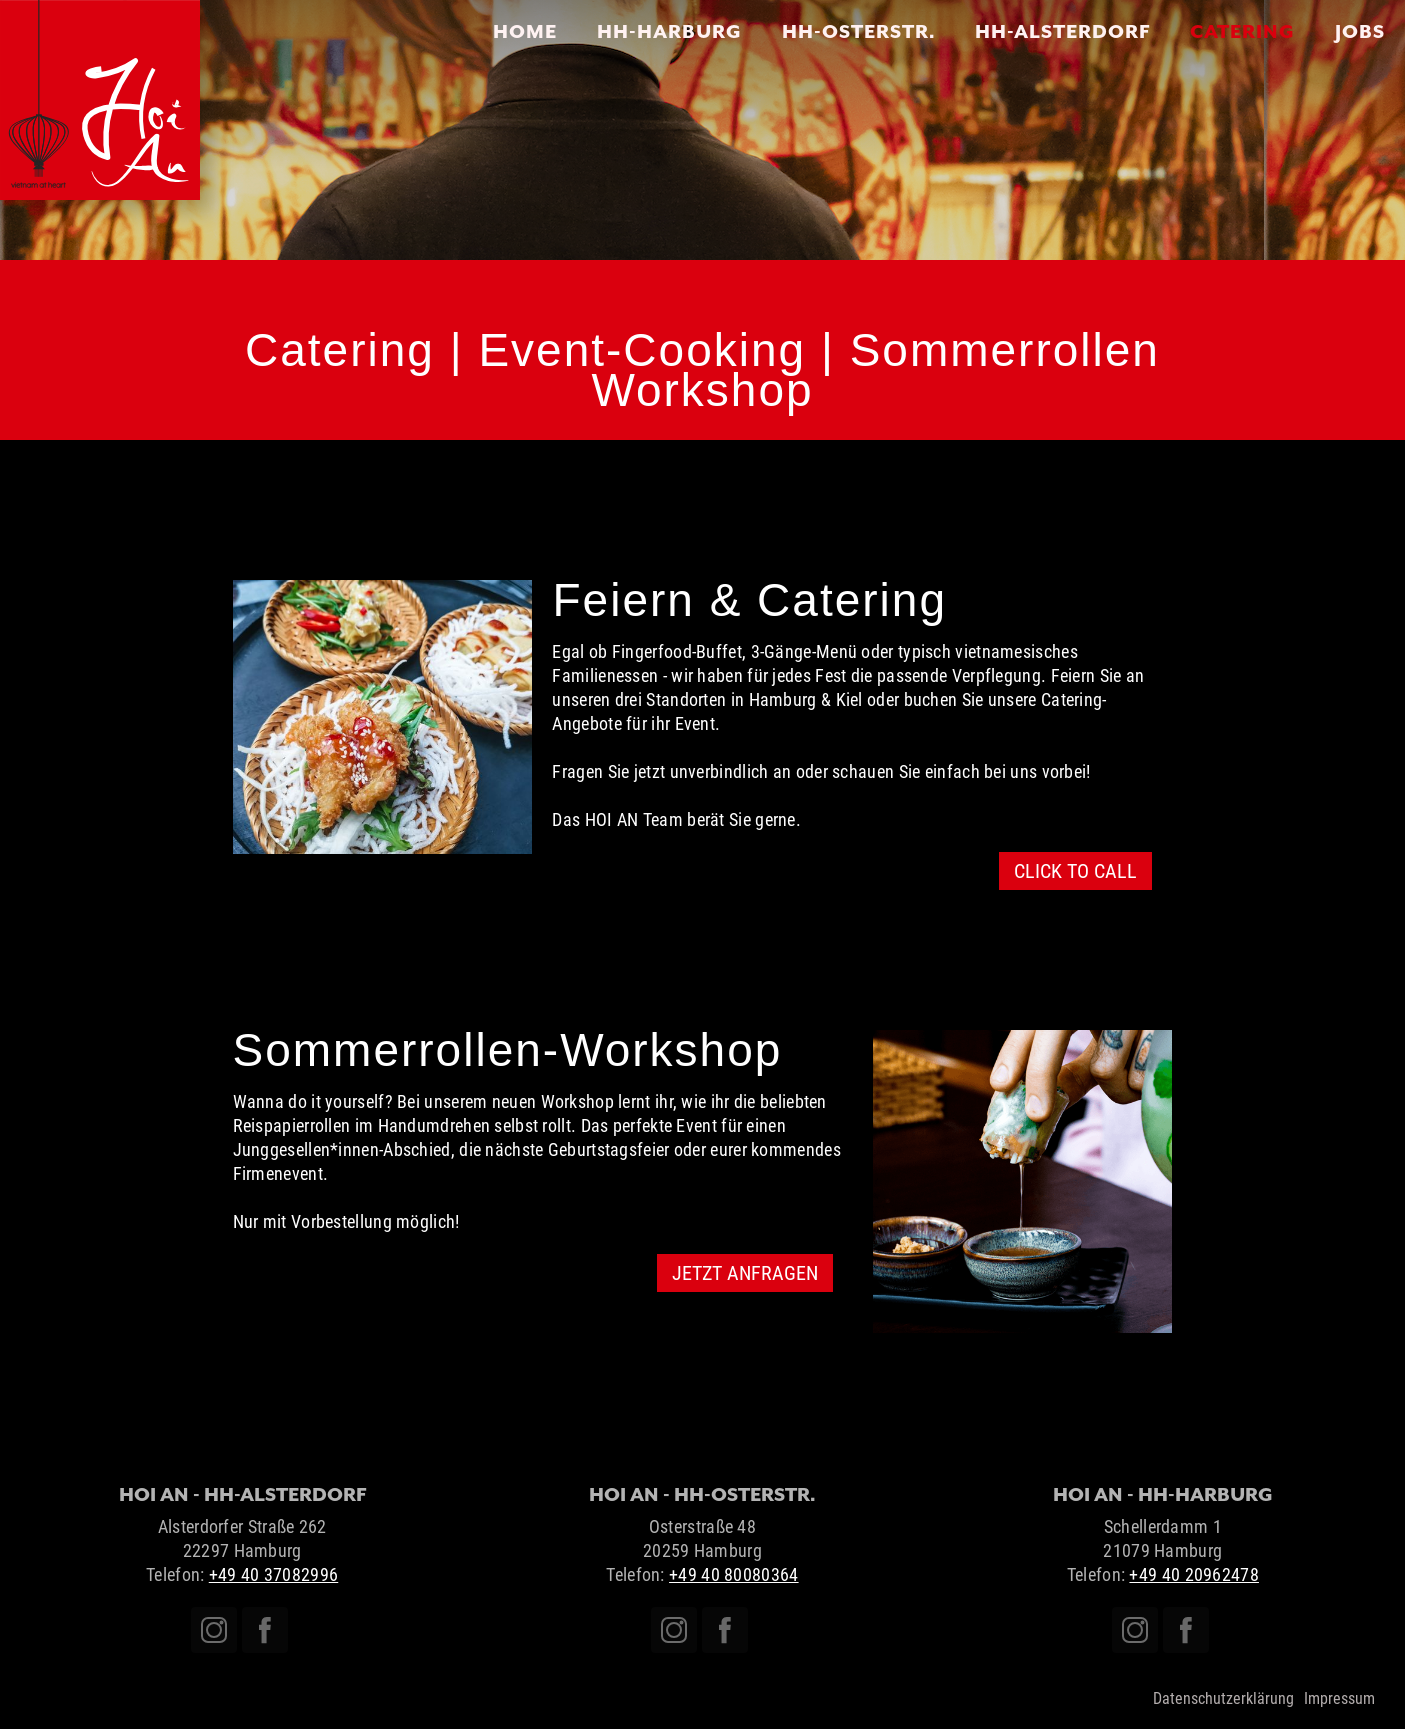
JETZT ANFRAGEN (745, 1273)
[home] (100, 100)
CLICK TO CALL (1075, 871)
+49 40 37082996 (274, 1574)
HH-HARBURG (669, 31)
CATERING (1242, 31)
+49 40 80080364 (734, 1574)
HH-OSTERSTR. (858, 31)
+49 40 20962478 (1194, 1574)
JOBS (1360, 31)
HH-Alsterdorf (1062, 31)
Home (525, 31)
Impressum (1339, 1698)
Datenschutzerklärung (1223, 1698)
